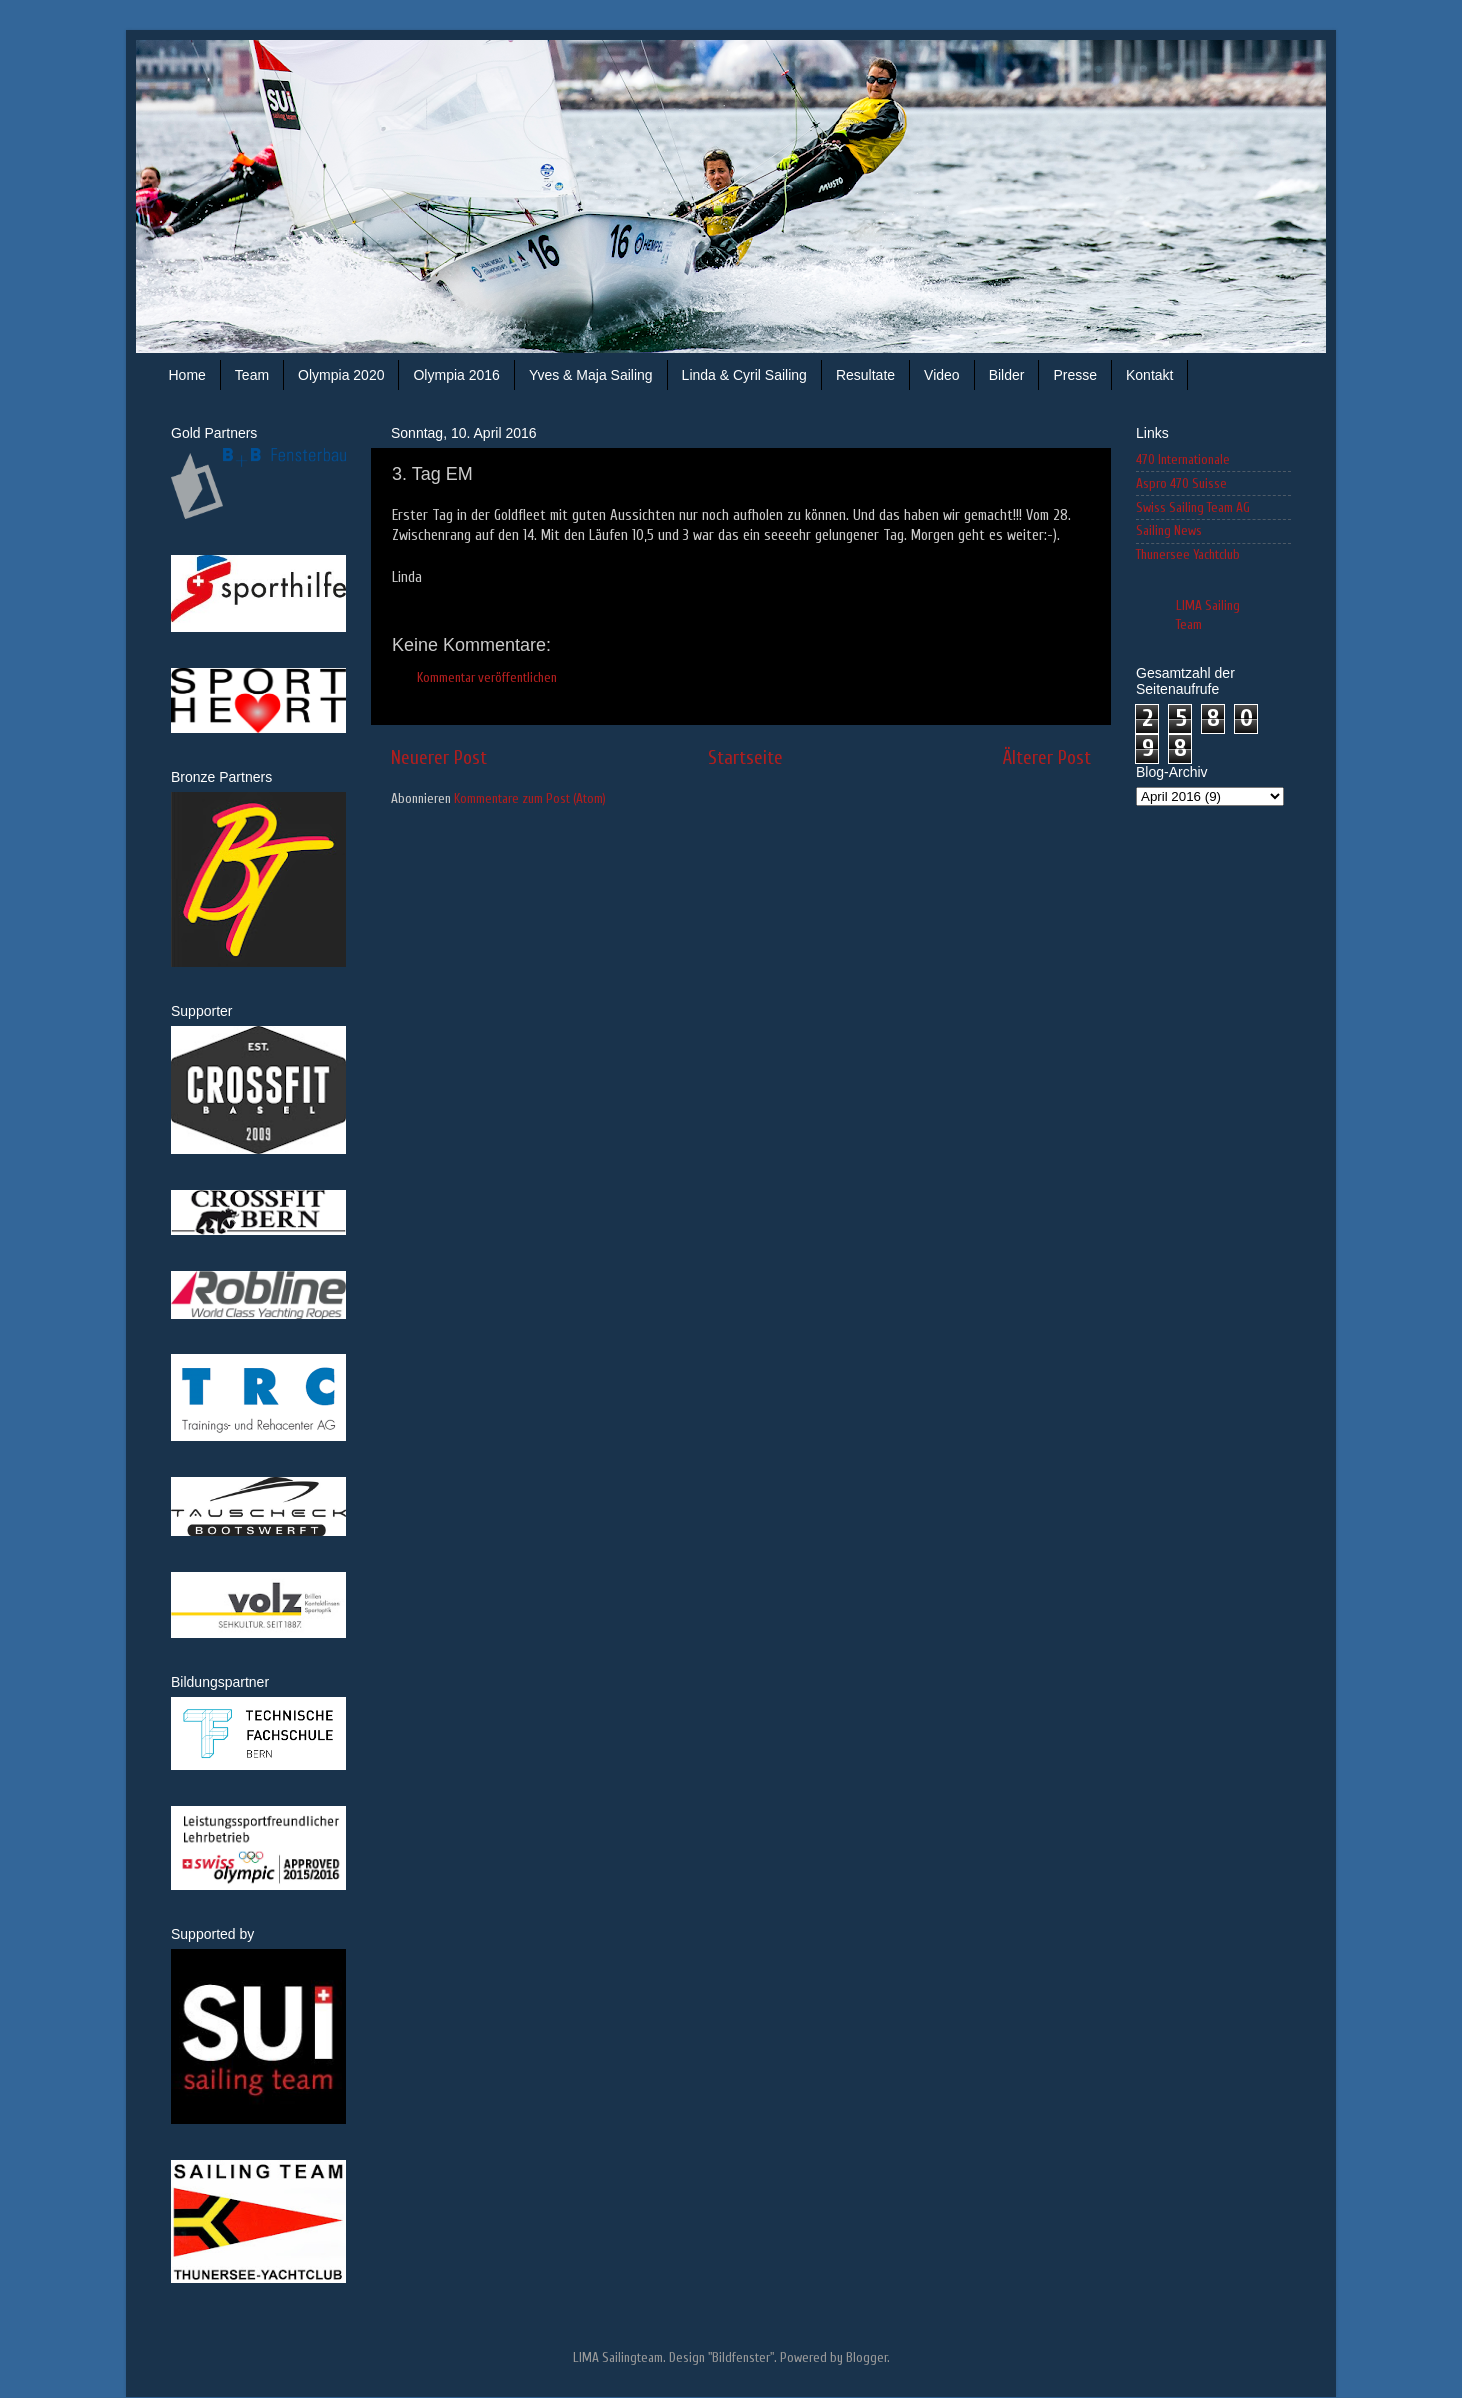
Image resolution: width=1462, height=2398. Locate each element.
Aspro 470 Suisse (1181, 484)
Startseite (745, 758)
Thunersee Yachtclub (1188, 555)
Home (187, 375)
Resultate (865, 375)
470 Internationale (1183, 460)
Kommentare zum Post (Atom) (530, 799)
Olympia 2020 (341, 375)
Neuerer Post (439, 758)
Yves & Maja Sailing (591, 375)
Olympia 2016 (456, 375)
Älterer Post (1047, 758)
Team (252, 375)
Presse (1075, 375)
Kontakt (1149, 375)
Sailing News (1169, 531)
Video (942, 375)
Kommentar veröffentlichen (487, 678)
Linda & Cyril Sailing (744, 375)
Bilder (1007, 375)
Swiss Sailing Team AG (1193, 508)
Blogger (866, 2358)
